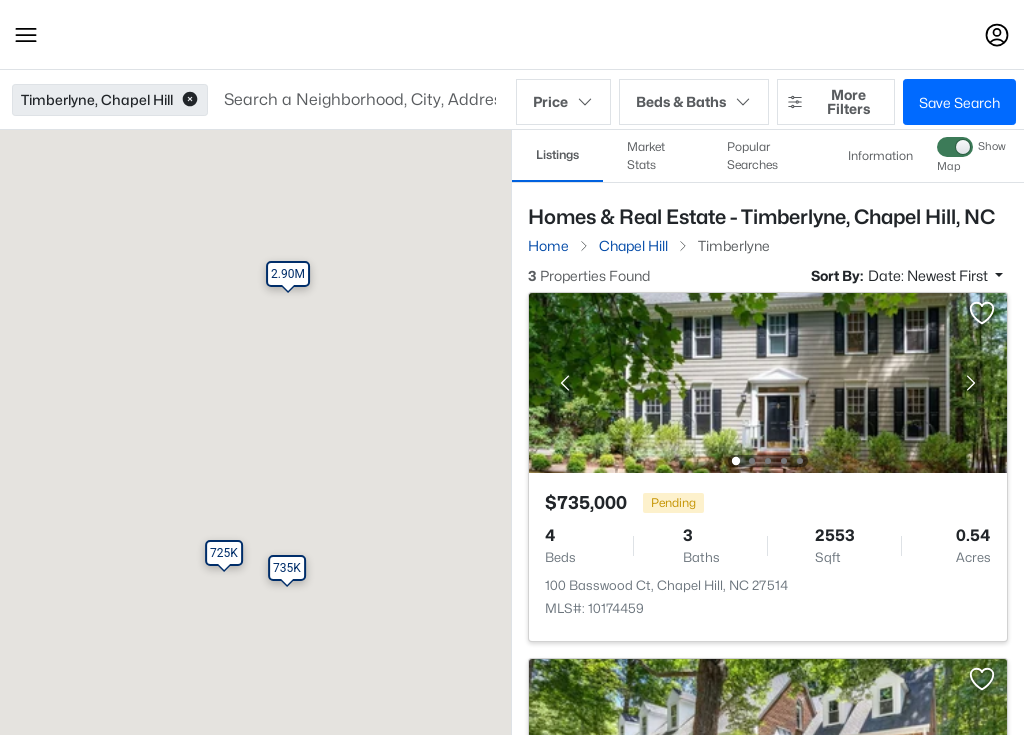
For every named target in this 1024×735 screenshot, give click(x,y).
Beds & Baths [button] (694, 102)
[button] (26, 35)
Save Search (959, 102)
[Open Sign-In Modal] (997, 35)
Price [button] (563, 102)
